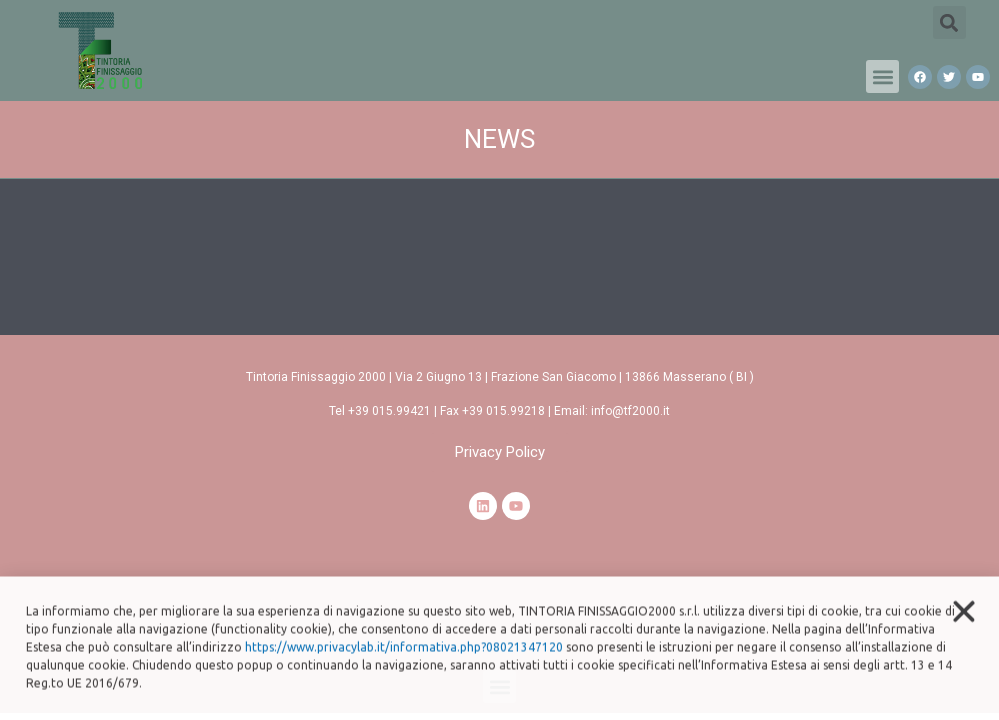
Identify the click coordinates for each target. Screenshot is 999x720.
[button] (882, 76)
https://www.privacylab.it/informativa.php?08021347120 (404, 660)
